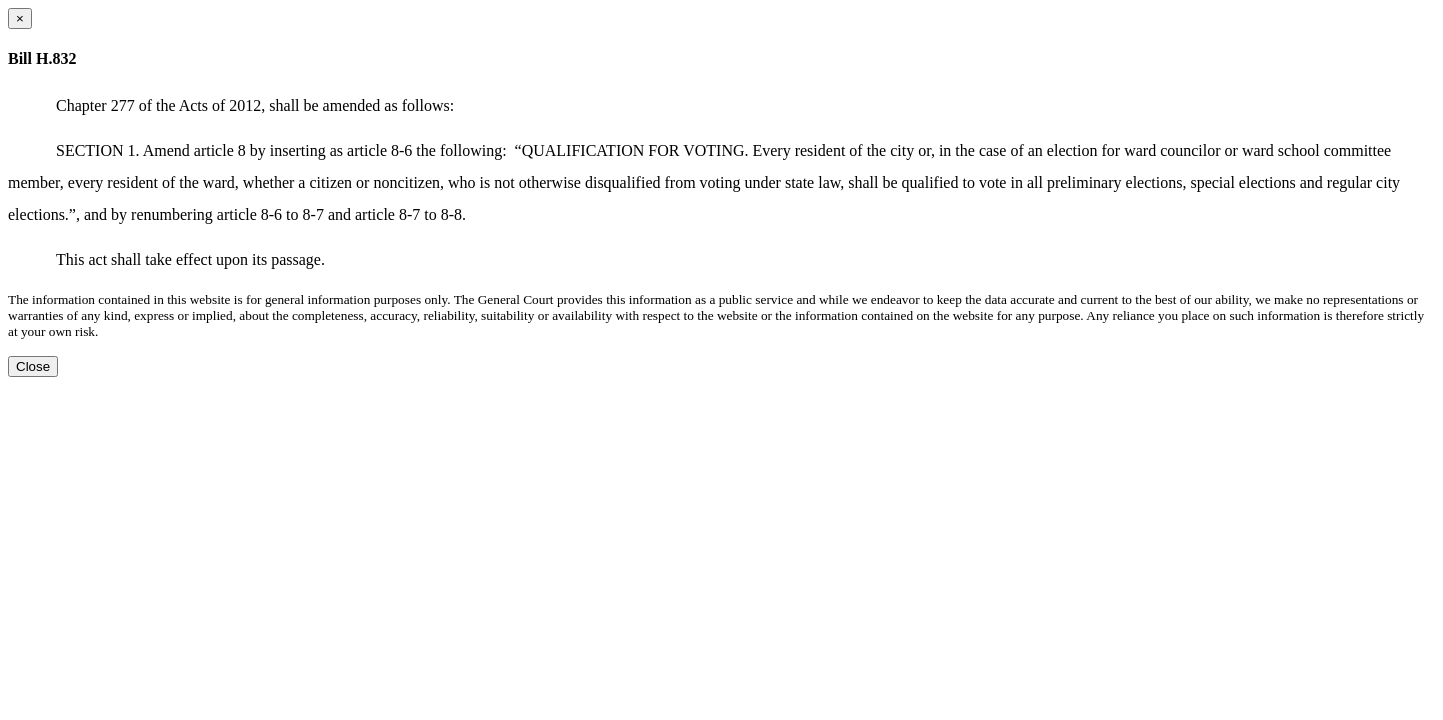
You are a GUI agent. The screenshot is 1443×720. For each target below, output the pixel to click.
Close (33, 366)
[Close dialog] (20, 18)
